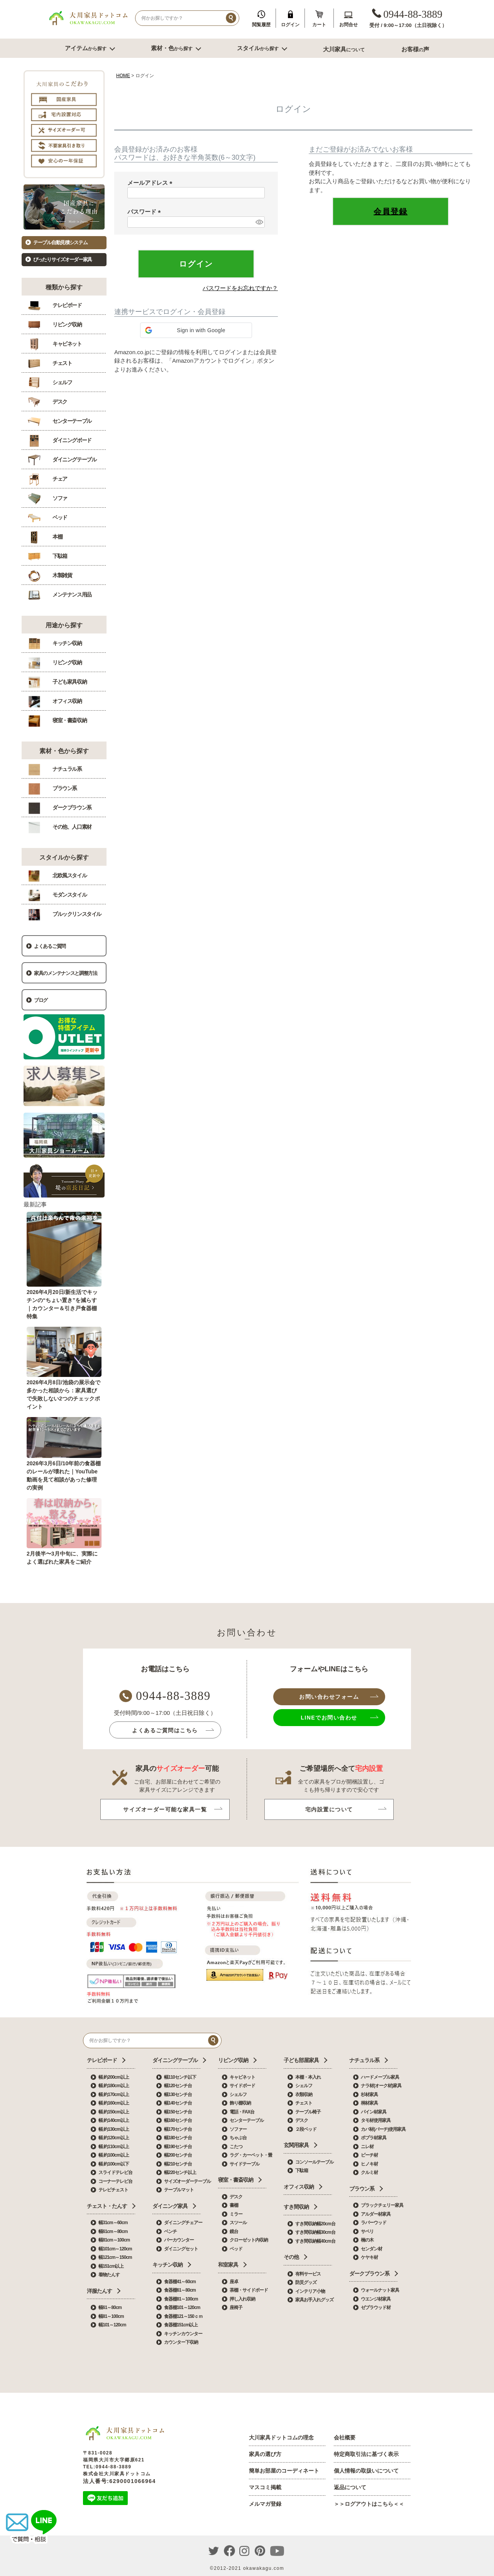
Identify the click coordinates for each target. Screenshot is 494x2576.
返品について (350, 2487)
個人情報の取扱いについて (366, 2471)
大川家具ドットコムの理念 (281, 2437)
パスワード (145, 211)
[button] (196, 330)
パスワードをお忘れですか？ (240, 288)
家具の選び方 (265, 2454)
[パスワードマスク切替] (259, 222)
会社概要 (344, 2437)
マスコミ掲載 (265, 2487)
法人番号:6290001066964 (119, 2481)
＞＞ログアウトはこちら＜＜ (369, 2504)
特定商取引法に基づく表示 (366, 2454)
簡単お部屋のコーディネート (284, 2471)
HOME (123, 75)
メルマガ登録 (265, 2504)
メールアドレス (151, 182)
